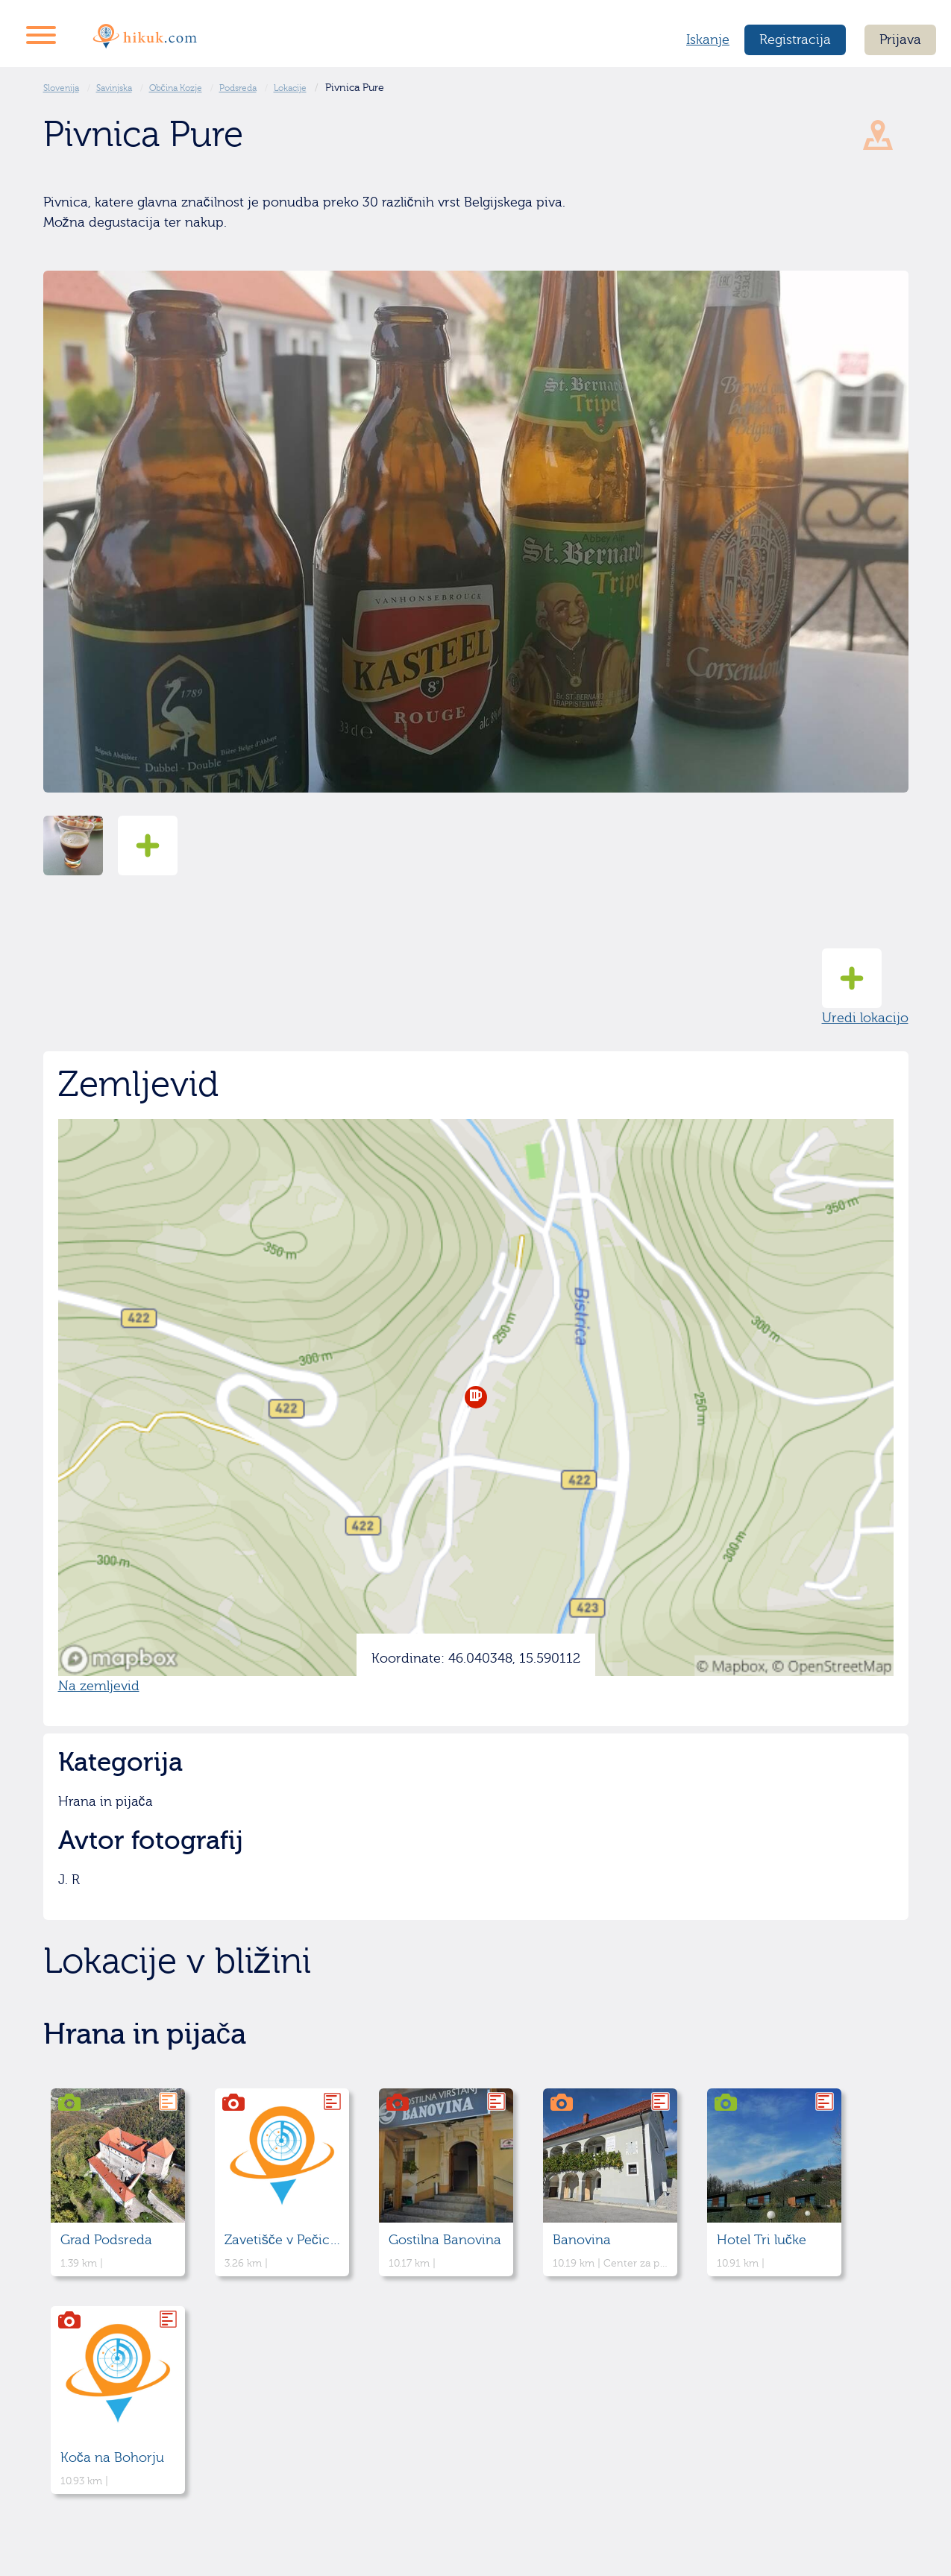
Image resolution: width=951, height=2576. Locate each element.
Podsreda (238, 88)
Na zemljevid (98, 1686)
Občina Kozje (175, 88)
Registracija (795, 40)
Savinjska (114, 88)
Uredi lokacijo (865, 987)
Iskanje (707, 40)
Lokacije (290, 88)
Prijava (900, 40)
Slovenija (61, 88)
